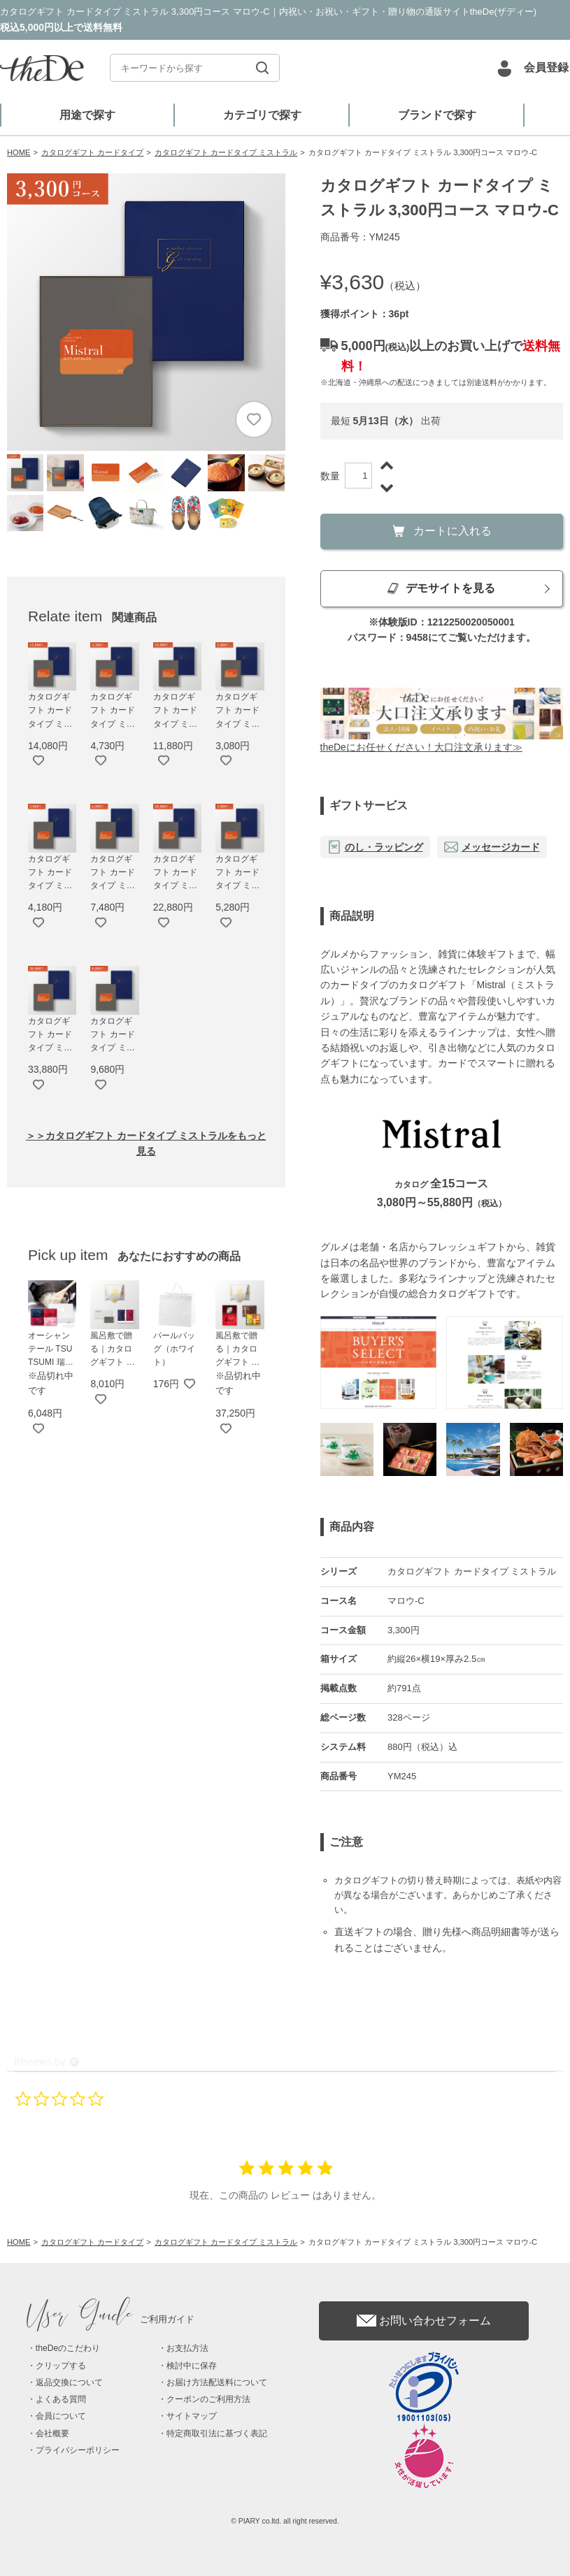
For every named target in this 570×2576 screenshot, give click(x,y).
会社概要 (52, 2433)
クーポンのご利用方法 (208, 2399)
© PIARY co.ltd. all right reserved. (285, 2521)
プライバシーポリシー (78, 2450)
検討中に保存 (191, 2366)
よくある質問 (61, 2399)
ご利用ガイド (111, 2319)
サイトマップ (191, 2416)
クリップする (61, 2366)
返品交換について (69, 2382)
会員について (61, 2416)
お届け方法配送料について (216, 2382)
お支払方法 (187, 2348)
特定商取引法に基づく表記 (216, 2433)
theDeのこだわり (68, 2348)
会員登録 (546, 67)
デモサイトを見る (441, 588)
